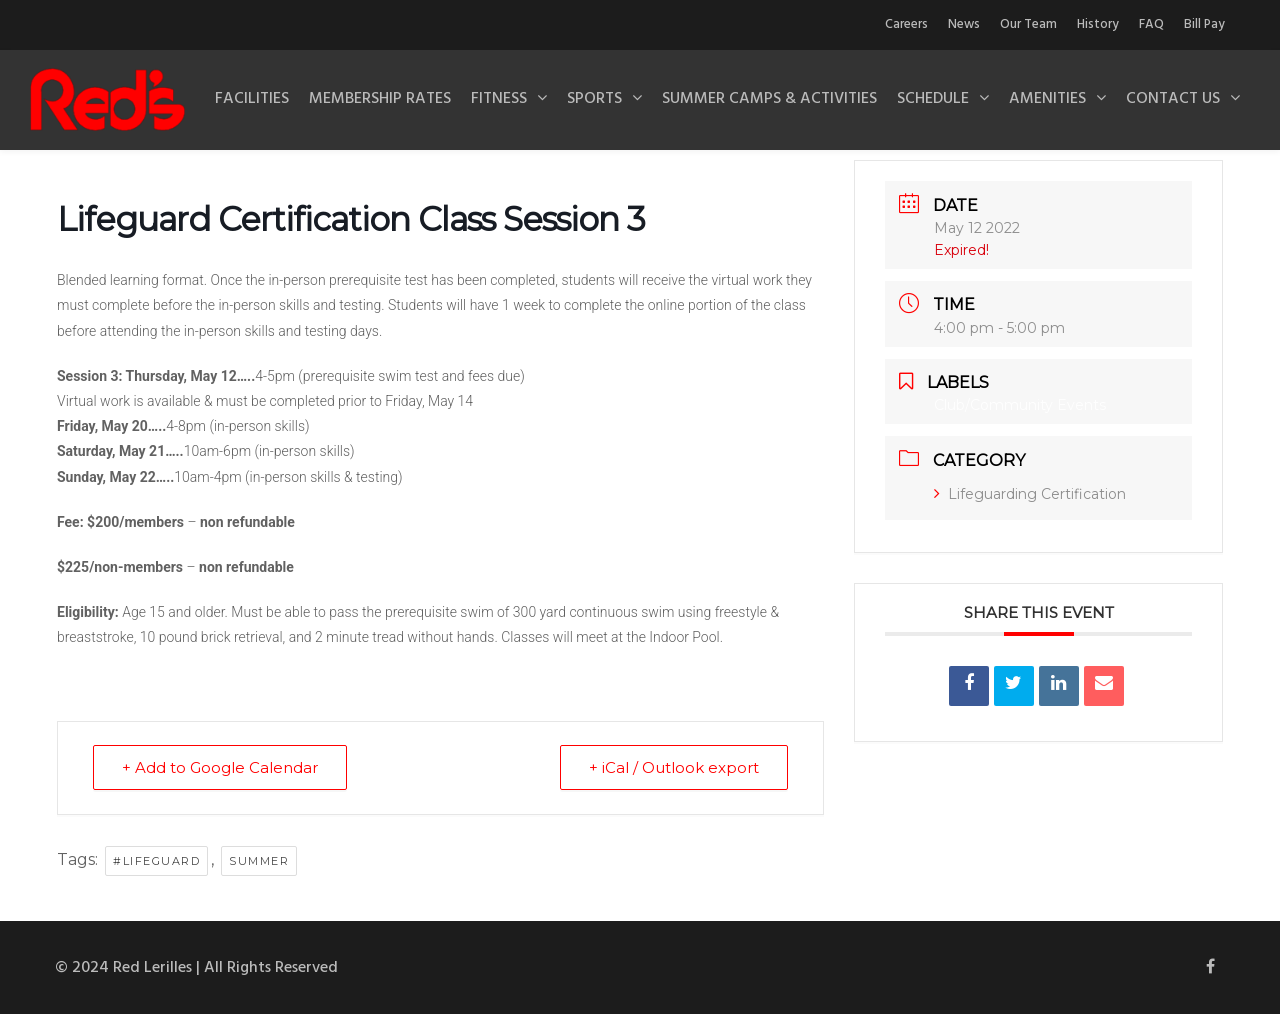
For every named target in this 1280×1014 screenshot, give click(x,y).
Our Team (1028, 24)
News (964, 24)
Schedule (933, 99)
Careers (906, 24)
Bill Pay (1204, 24)
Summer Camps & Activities (769, 99)
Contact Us (1173, 99)
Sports (594, 99)
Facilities (252, 99)
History (1098, 24)
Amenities (1047, 99)
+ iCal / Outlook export (674, 767)
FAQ (1151, 24)
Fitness (499, 99)
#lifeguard (156, 861)
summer (259, 861)
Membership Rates (380, 99)
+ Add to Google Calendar (220, 767)
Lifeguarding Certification (1030, 494)
